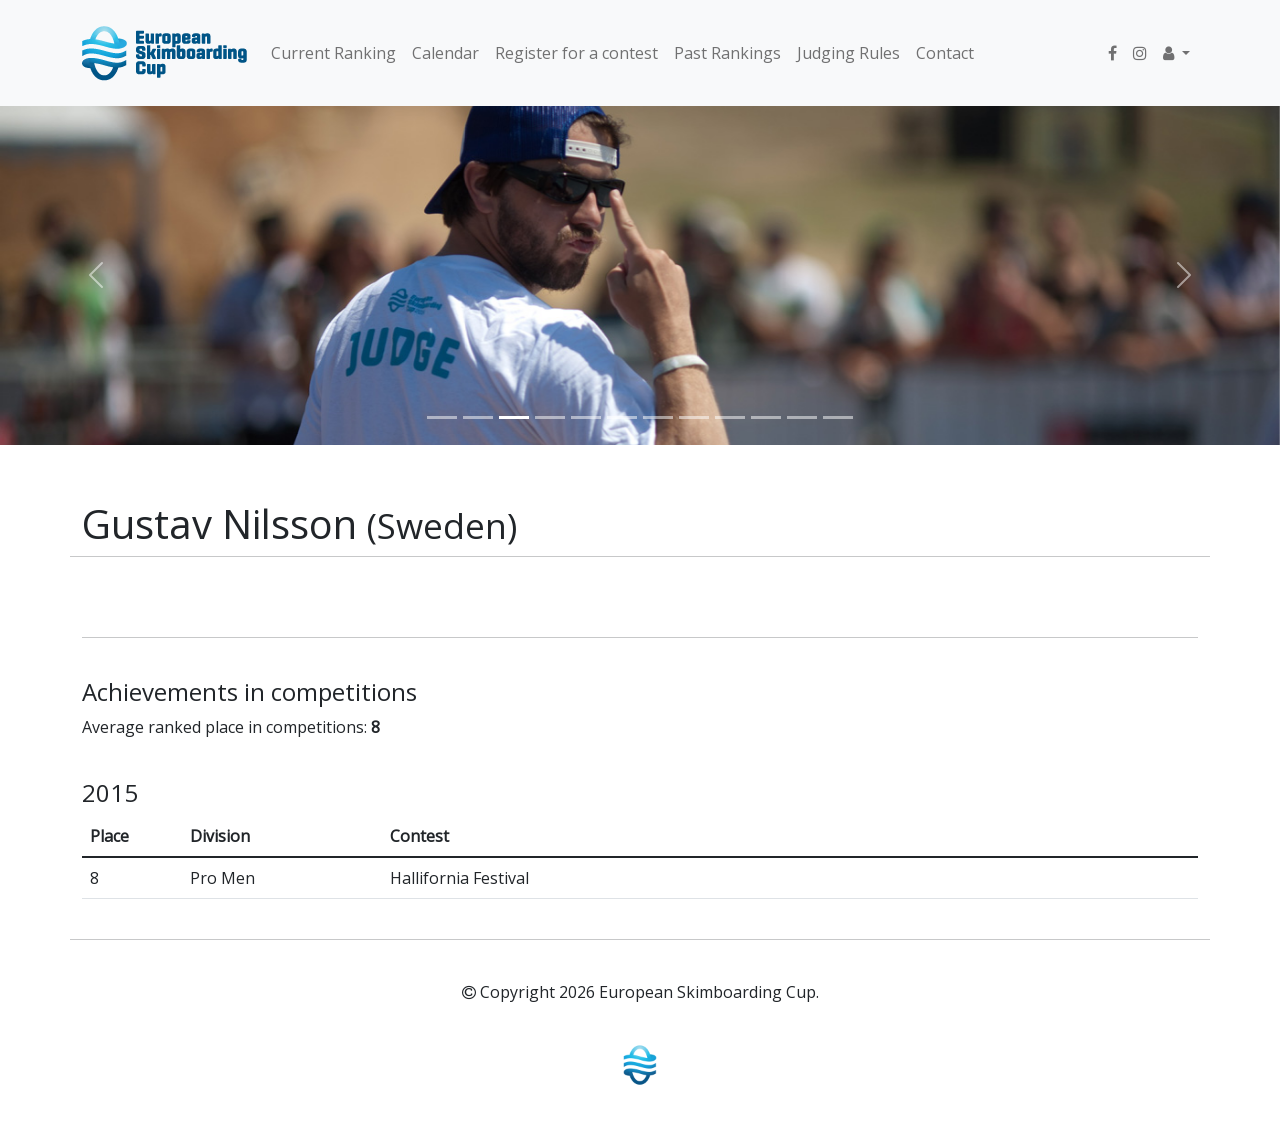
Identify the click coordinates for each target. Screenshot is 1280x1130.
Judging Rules (848, 53)
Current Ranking (333, 53)
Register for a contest (576, 53)
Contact (945, 53)
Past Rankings (727, 53)
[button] (1176, 53)
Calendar (445, 53)
